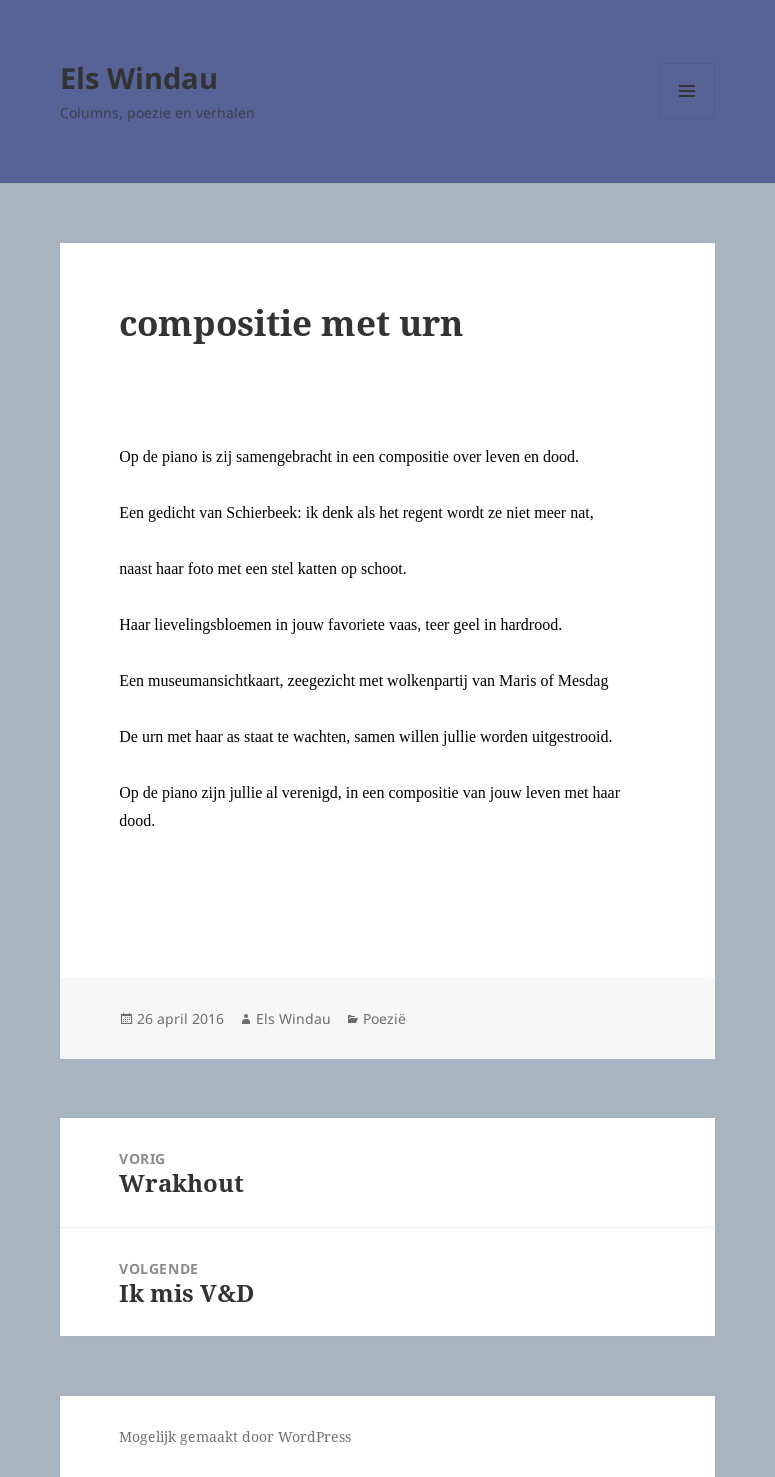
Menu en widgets (687, 118)
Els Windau (139, 77)
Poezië (384, 1018)
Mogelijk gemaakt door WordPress (235, 1436)
